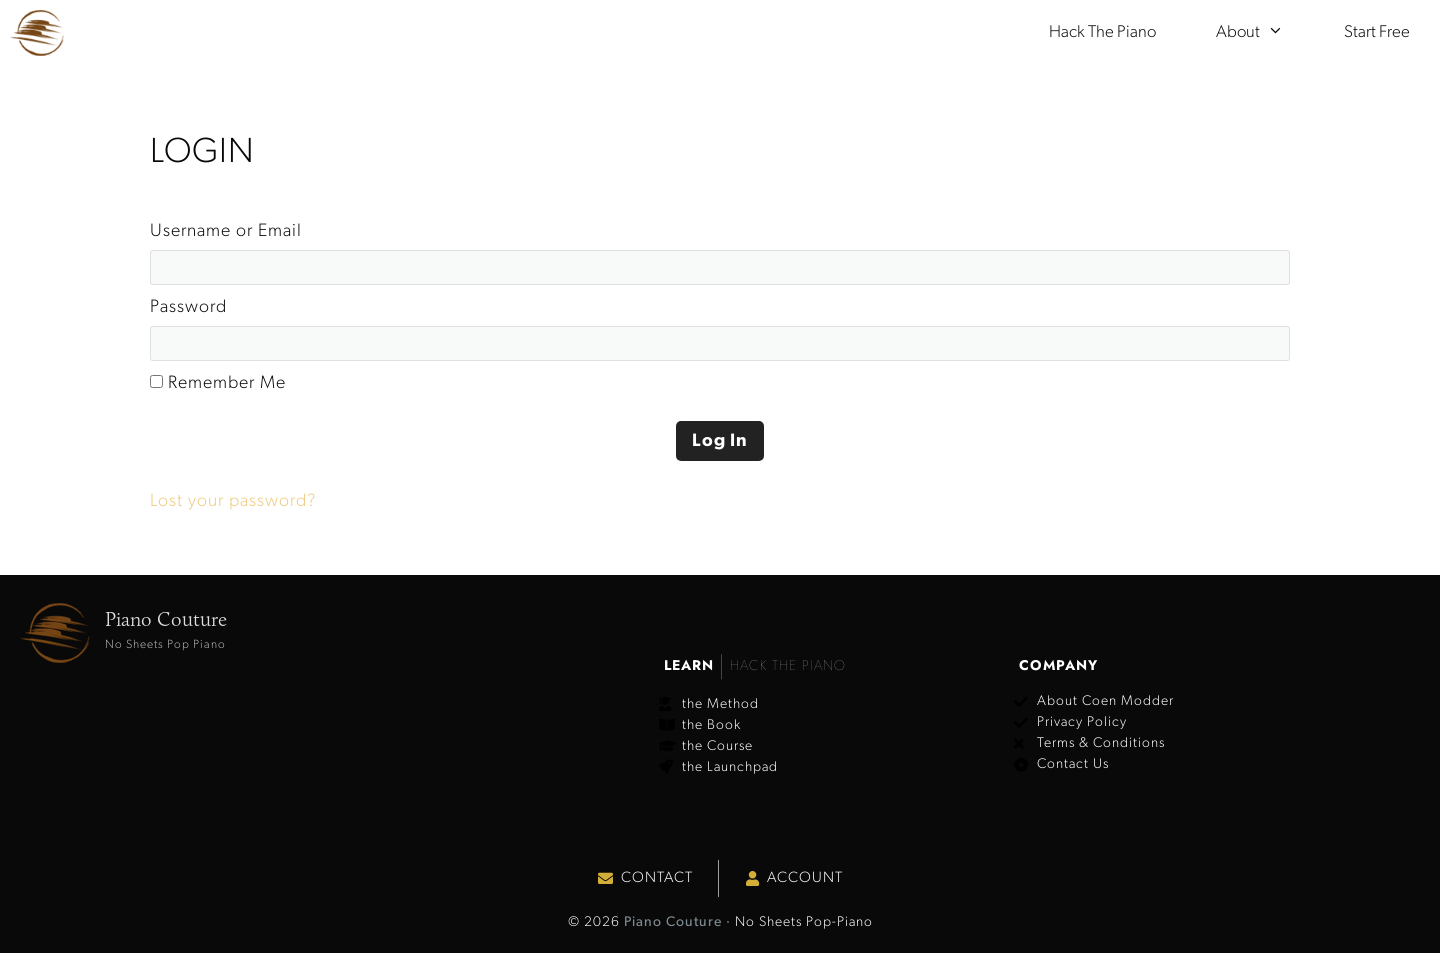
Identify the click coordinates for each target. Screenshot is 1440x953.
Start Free (1377, 32)
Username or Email (226, 231)
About (1265, 33)
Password (188, 307)
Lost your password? (233, 501)
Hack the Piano (1102, 32)
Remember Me (218, 383)
